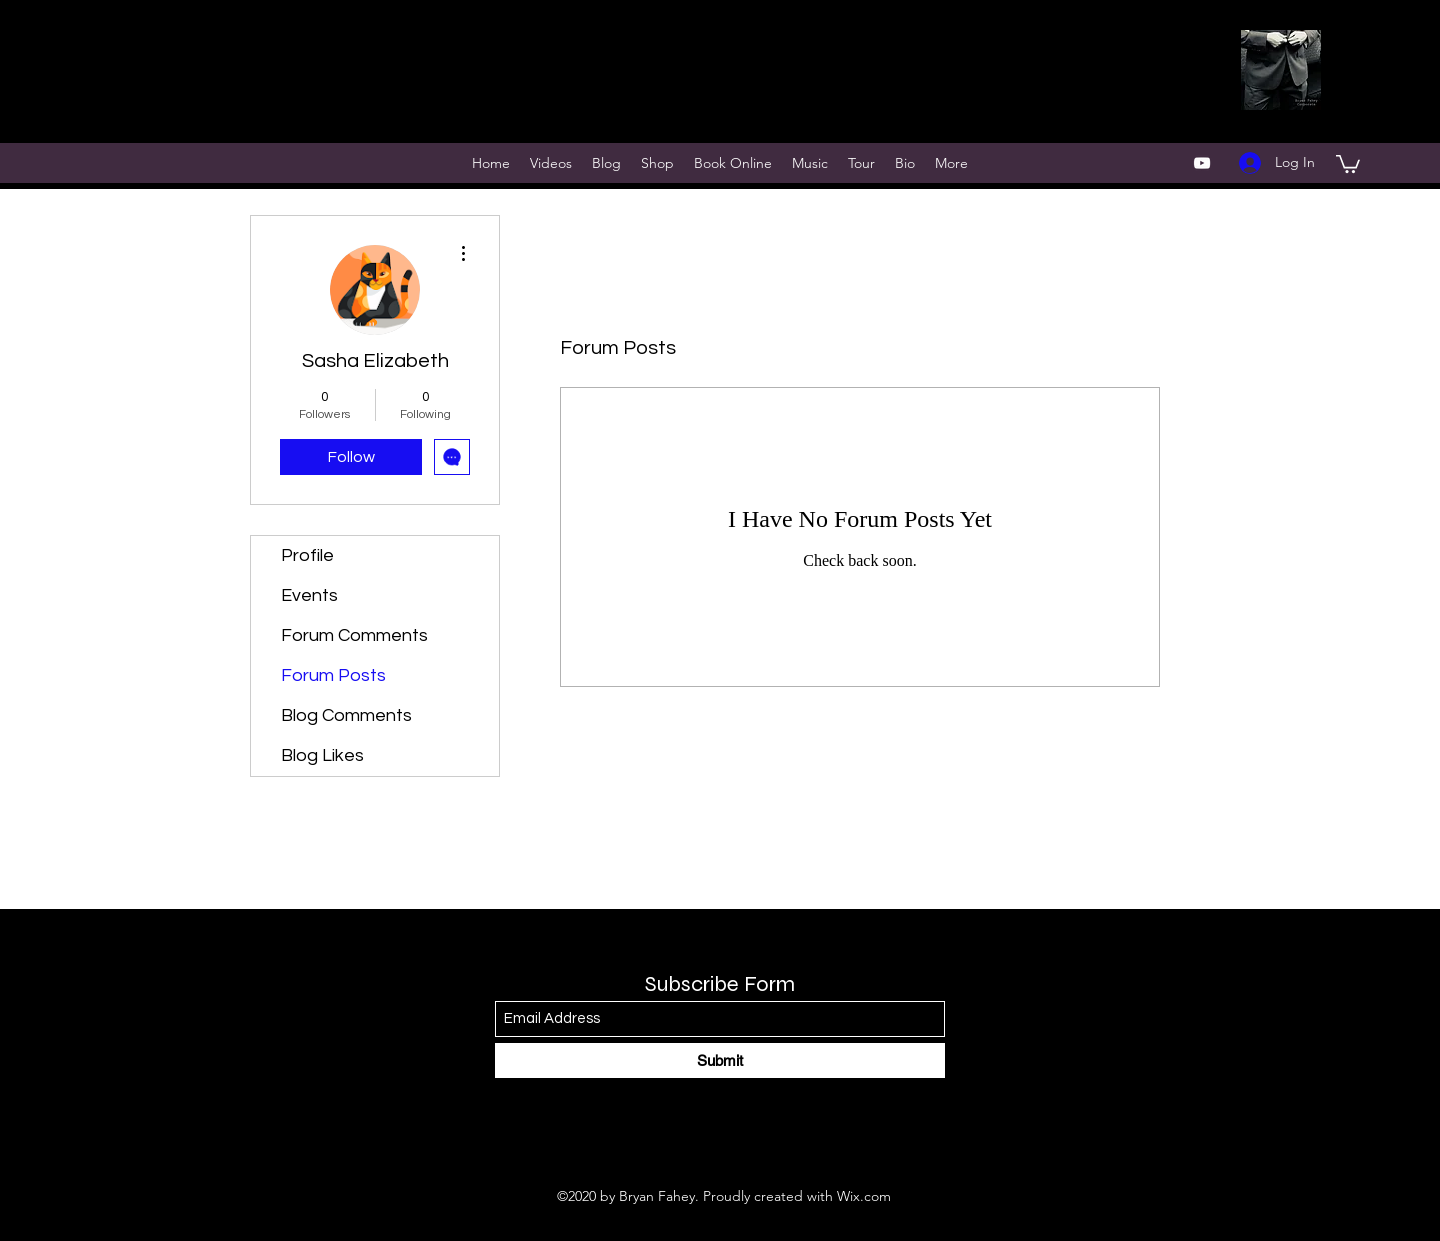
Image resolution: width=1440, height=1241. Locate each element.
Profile (307, 555)
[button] (1348, 163)
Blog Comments (346, 715)
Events (309, 595)
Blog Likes (322, 755)
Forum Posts (333, 675)
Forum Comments (354, 635)
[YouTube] (1202, 163)
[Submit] (720, 1060)
